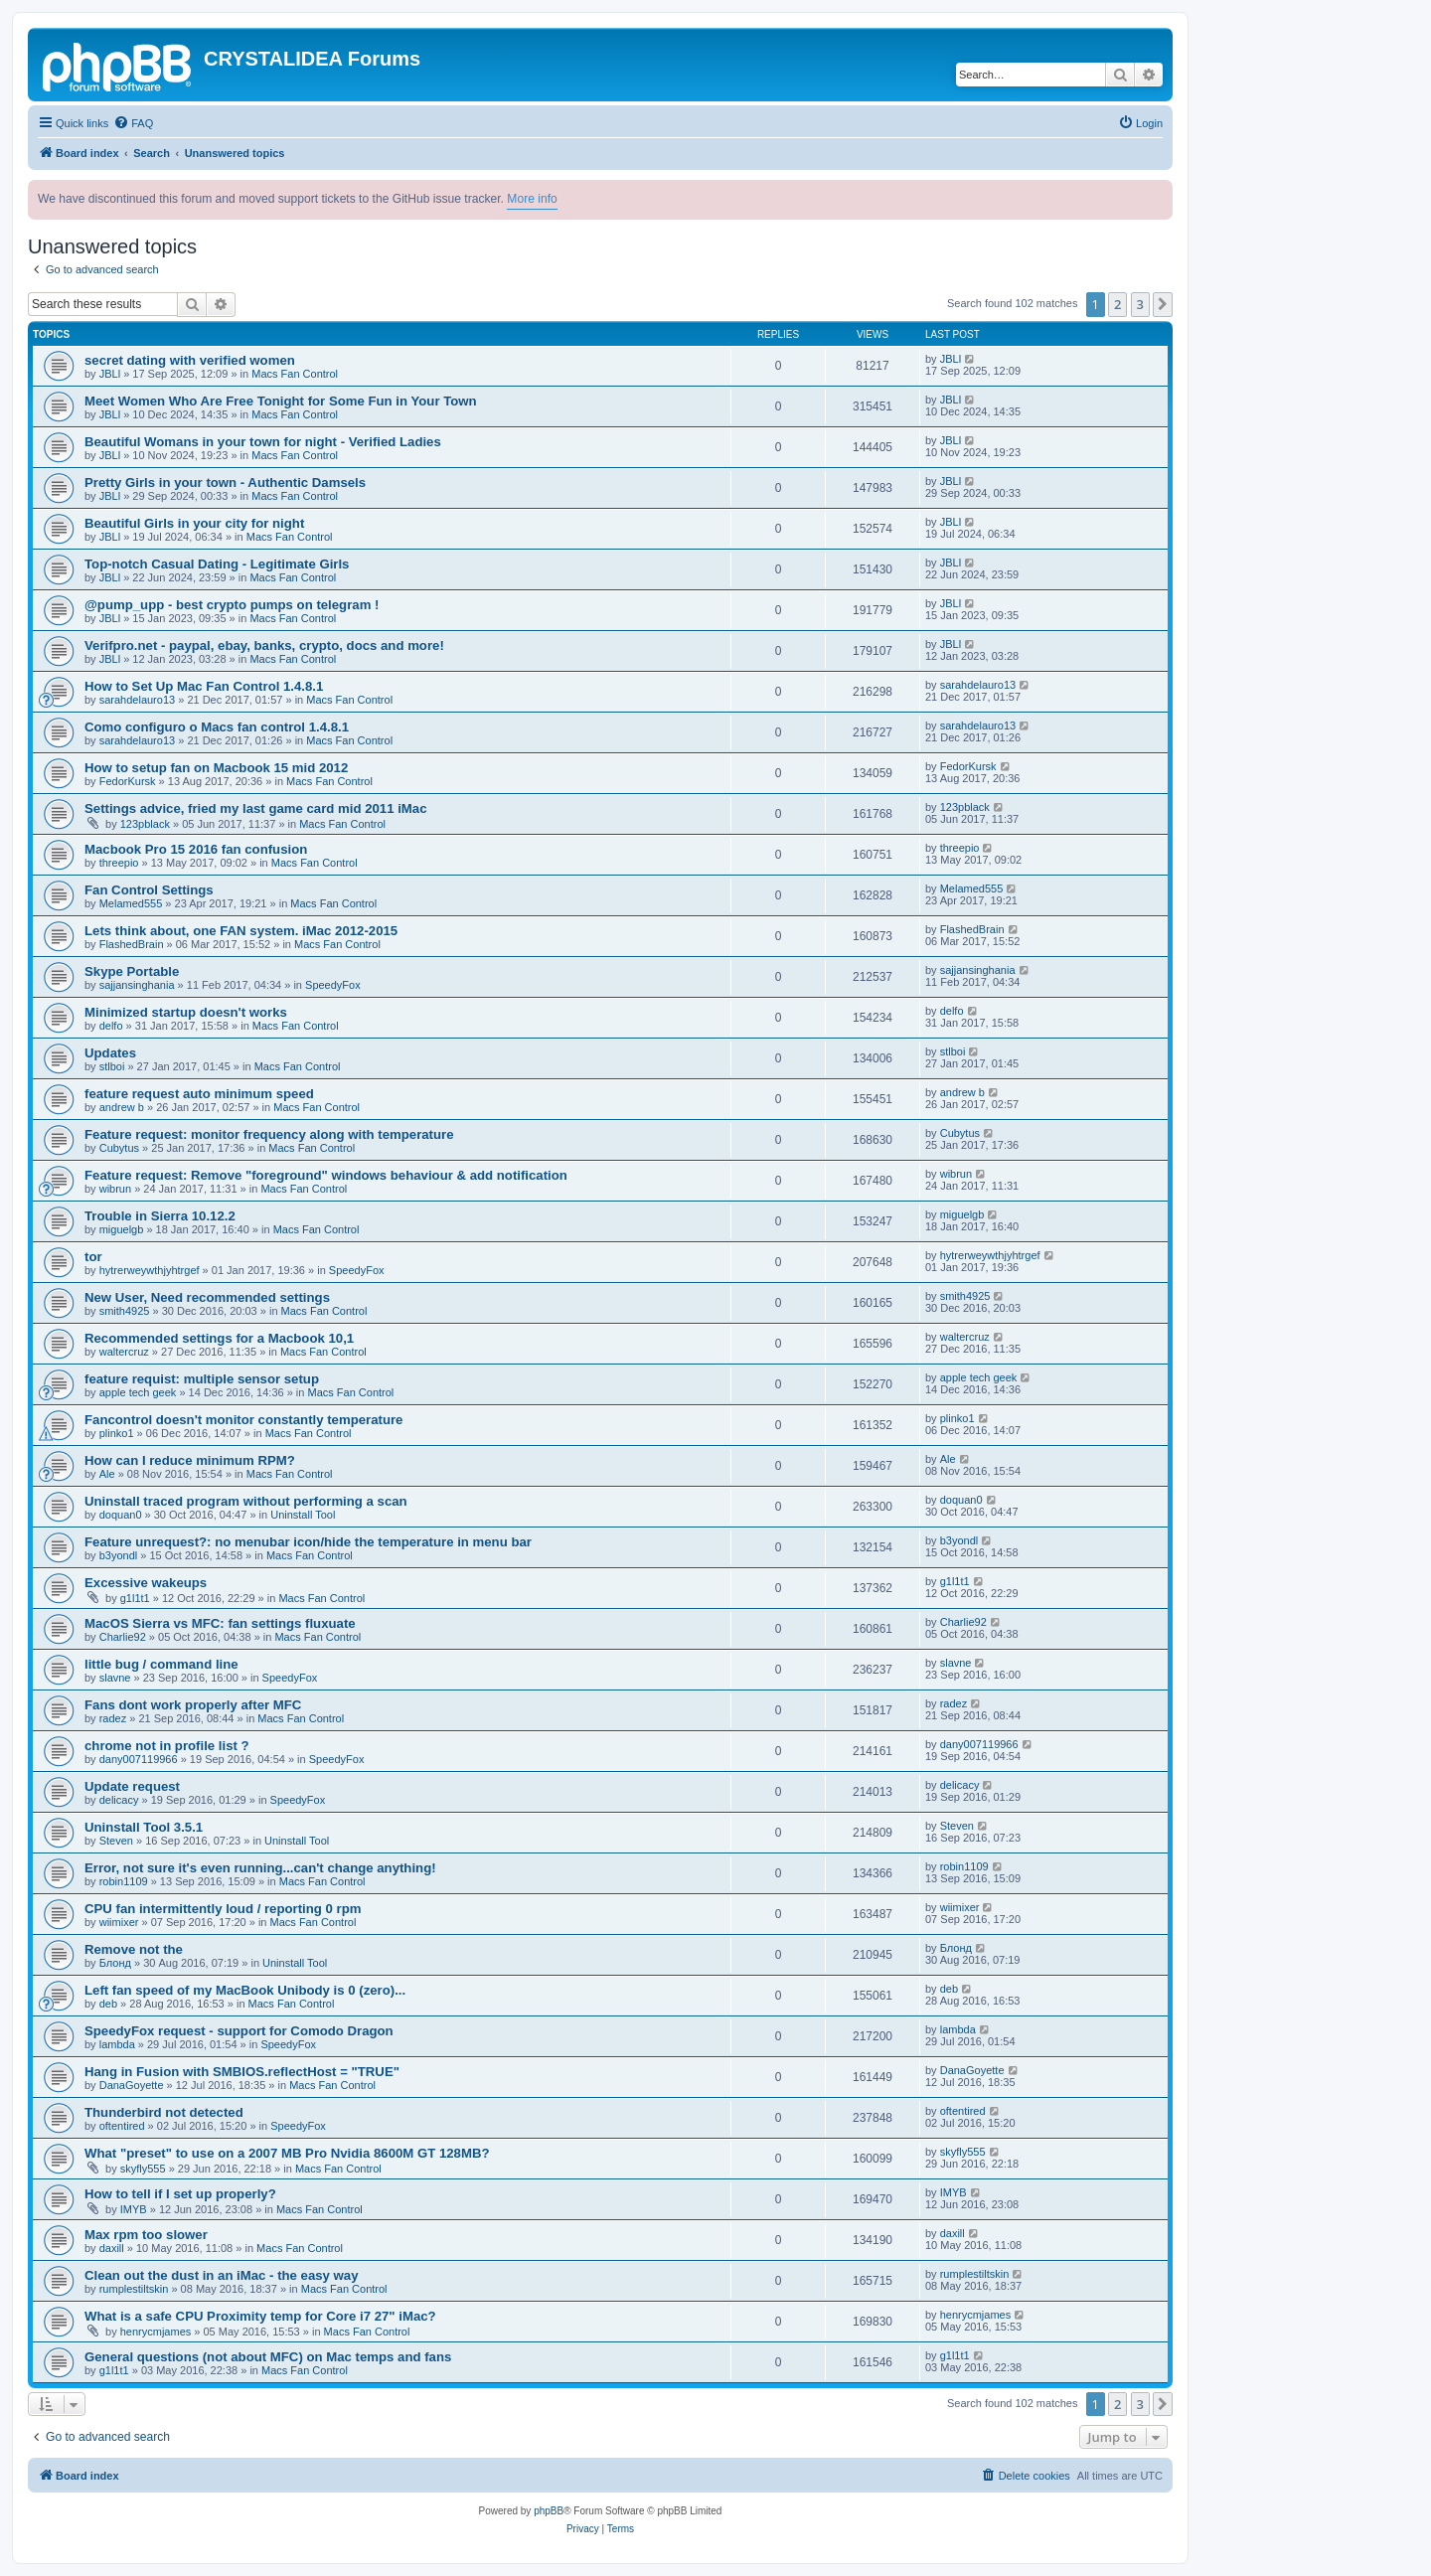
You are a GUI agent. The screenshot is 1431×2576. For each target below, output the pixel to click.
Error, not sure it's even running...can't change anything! (260, 1867)
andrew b (121, 1107)
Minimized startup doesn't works (185, 1012)
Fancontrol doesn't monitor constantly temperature (243, 1419)
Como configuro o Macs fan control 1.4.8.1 (216, 727)
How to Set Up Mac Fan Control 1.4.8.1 (203, 686)
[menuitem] (133, 123)
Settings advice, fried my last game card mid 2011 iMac (255, 808)
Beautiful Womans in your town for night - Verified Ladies (262, 441)
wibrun (115, 1189)
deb (108, 2004)
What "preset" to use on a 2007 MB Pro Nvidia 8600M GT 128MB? (287, 2153)
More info (531, 199)
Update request (132, 1786)
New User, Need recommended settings (207, 1297)
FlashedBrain (131, 944)
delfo (111, 1026)
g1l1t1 (135, 1598)
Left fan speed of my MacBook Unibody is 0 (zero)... (244, 1990)
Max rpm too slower (146, 2234)
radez (113, 1718)
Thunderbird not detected (163, 2112)
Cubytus (119, 1148)
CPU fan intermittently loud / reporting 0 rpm (222, 1908)
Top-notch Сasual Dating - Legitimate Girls (216, 564)
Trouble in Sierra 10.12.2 (160, 1215)
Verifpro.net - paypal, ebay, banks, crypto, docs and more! (264, 645)
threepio (119, 863)
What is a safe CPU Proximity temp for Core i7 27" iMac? (260, 2316)
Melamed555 (131, 903)
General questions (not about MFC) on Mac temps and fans (267, 2356)
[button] (1163, 304)
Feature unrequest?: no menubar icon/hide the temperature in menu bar (308, 1541)
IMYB (133, 2209)
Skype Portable (131, 971)
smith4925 (124, 1311)
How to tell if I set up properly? (180, 2193)
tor (93, 1256)
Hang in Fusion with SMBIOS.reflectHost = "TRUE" (241, 2071)
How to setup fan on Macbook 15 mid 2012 (216, 767)
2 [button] (1117, 304)
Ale (107, 1474)
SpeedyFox (333, 985)
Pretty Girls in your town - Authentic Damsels (225, 482)
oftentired (122, 2126)
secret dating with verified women (189, 360)
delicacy (119, 1800)
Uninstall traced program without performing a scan (245, 1501)
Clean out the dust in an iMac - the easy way (221, 2275)
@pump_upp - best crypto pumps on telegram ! (231, 604)
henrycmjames (156, 2331)
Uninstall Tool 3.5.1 (143, 1827)
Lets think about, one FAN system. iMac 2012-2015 (241, 930)
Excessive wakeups (145, 1582)
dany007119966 (138, 1759)
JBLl (109, 374)
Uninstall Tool (302, 1515)
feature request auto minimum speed (199, 1093)
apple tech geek (138, 1392)
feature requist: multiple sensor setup (201, 1378)
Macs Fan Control (294, 374)
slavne (115, 1678)
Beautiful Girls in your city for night (194, 523)
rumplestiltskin (134, 2289)
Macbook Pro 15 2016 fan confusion (195, 849)
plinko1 (116, 1433)
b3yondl (118, 1555)
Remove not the (133, 1949)
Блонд (115, 1963)
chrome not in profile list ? (166, 1745)
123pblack (145, 824)
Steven (116, 1841)
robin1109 (123, 1881)
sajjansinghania (137, 985)
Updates (110, 1053)
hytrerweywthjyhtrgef (149, 1270)
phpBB (548, 2510)
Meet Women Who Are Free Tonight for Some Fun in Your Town (280, 401)
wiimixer (119, 1922)
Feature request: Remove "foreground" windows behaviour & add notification (325, 1175)
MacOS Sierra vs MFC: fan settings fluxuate (220, 1623)
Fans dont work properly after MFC (192, 1704)
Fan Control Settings (149, 890)
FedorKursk (127, 781)
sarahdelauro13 (137, 700)
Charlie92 (122, 1637)
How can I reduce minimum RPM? (189, 1460)
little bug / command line (161, 1664)
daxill (111, 2248)
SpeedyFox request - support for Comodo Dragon (239, 2030)
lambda (117, 2044)
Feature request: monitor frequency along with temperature (269, 1134)
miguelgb (121, 1229)
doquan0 (120, 1515)
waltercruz (124, 1352)
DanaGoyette (131, 2085)
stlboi (112, 1066)
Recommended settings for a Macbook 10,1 (219, 1338)
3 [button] (1140, 304)
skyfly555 (143, 2168)
